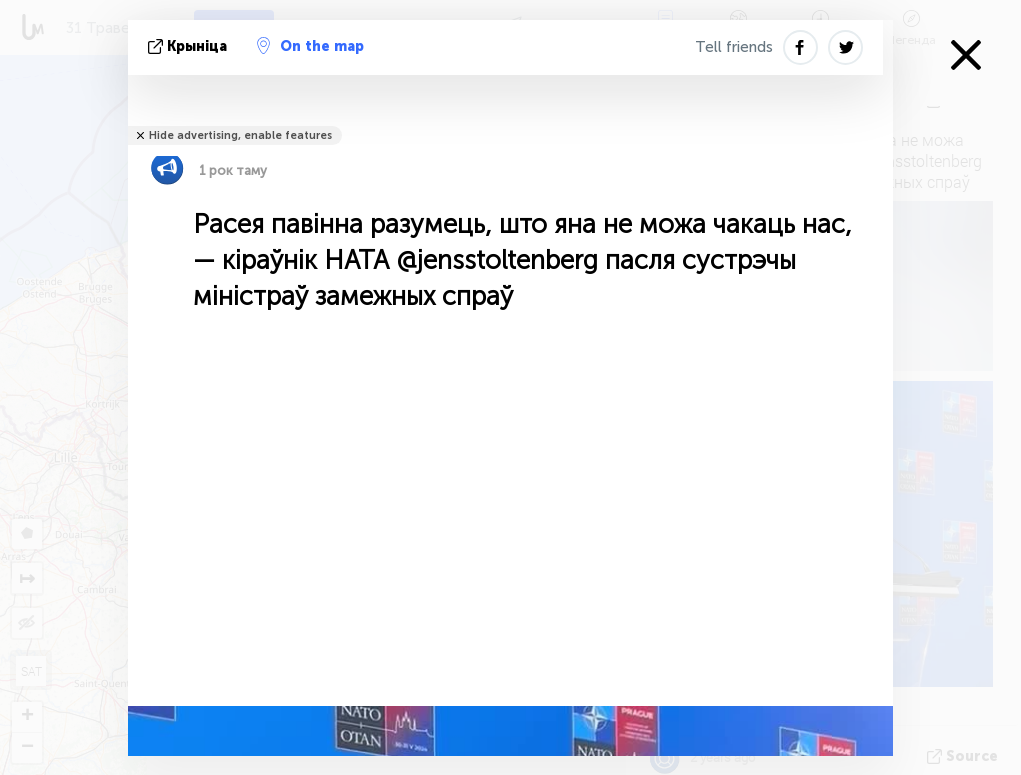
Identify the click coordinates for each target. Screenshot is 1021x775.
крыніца (189, 46)
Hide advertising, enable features (240, 135)
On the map (310, 46)
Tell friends (734, 47)
